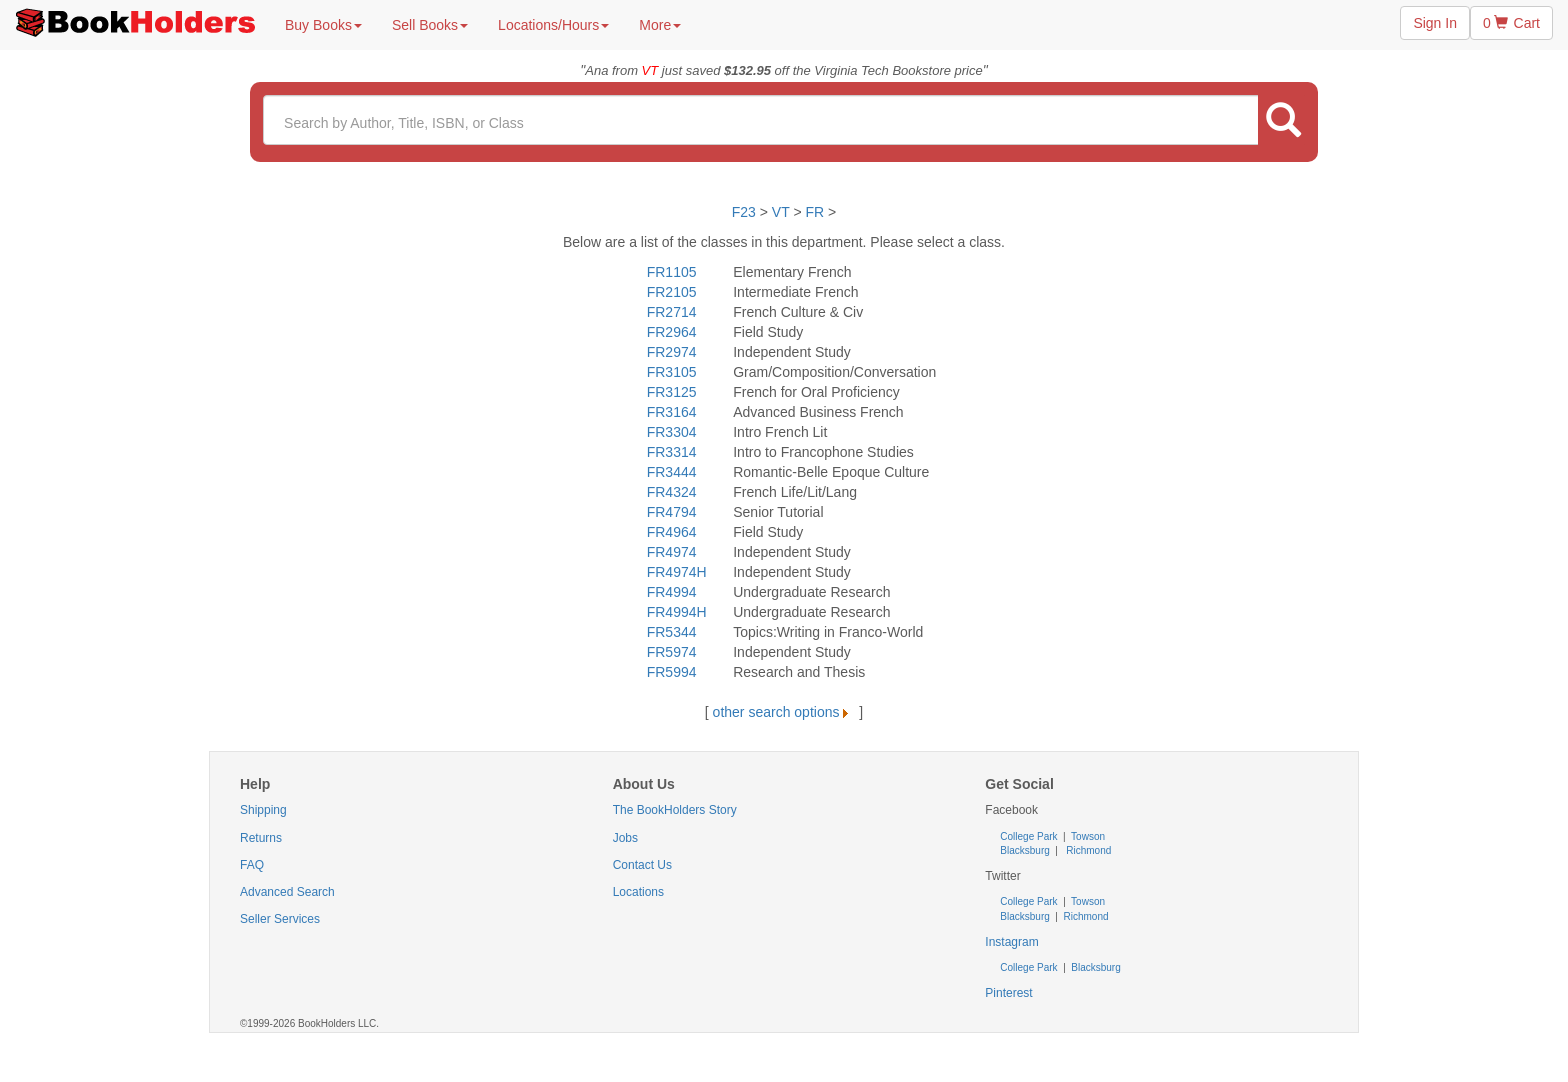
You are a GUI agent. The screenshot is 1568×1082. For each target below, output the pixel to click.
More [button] (660, 25)
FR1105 (672, 272)
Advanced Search (287, 892)
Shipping (263, 810)
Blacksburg (1024, 850)
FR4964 (672, 532)
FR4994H (677, 612)
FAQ (252, 865)
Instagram (1011, 942)
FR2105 (672, 292)
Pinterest (1008, 993)
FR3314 (672, 452)
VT (783, 212)
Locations (638, 892)
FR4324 (672, 492)
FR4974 (672, 552)
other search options (784, 712)
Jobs (625, 838)
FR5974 (672, 652)
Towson (1087, 836)
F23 (744, 212)
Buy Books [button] (323, 25)
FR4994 (672, 592)
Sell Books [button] (430, 25)
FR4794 (672, 512)
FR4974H (677, 572)
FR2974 (672, 352)
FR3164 (672, 412)
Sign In (1435, 23)
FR (814, 212)
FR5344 (672, 632)
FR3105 (672, 372)
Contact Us (642, 865)
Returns (261, 838)
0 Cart (1511, 23)
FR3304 (672, 432)
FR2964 (672, 332)
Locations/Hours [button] (553, 25)
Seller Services (280, 919)
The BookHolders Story (675, 810)
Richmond (1088, 850)
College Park (1030, 836)
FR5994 (672, 672)
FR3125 (672, 392)
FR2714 (672, 312)
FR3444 (672, 472)
